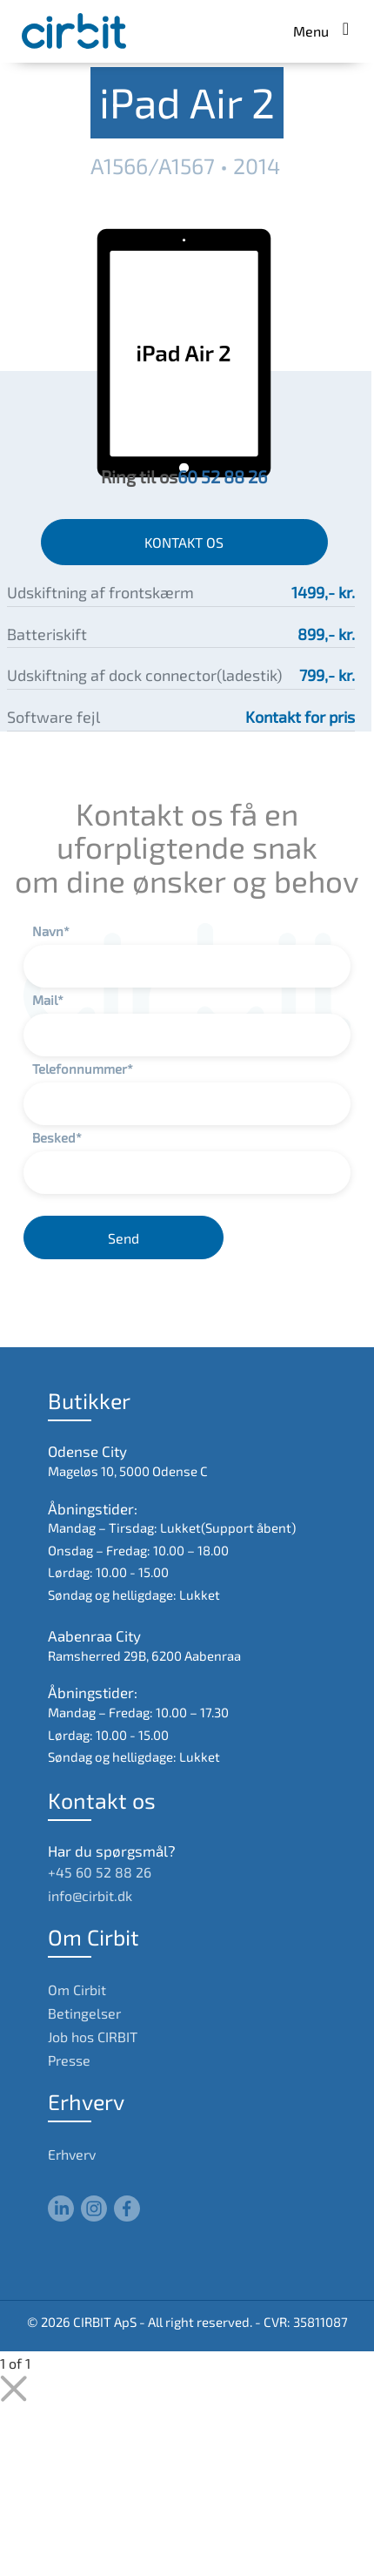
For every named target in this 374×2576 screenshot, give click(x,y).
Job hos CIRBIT (92, 2036)
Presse (69, 2060)
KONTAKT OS (184, 542)
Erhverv (72, 2154)
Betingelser (84, 2013)
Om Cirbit (77, 1989)
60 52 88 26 (222, 476)
